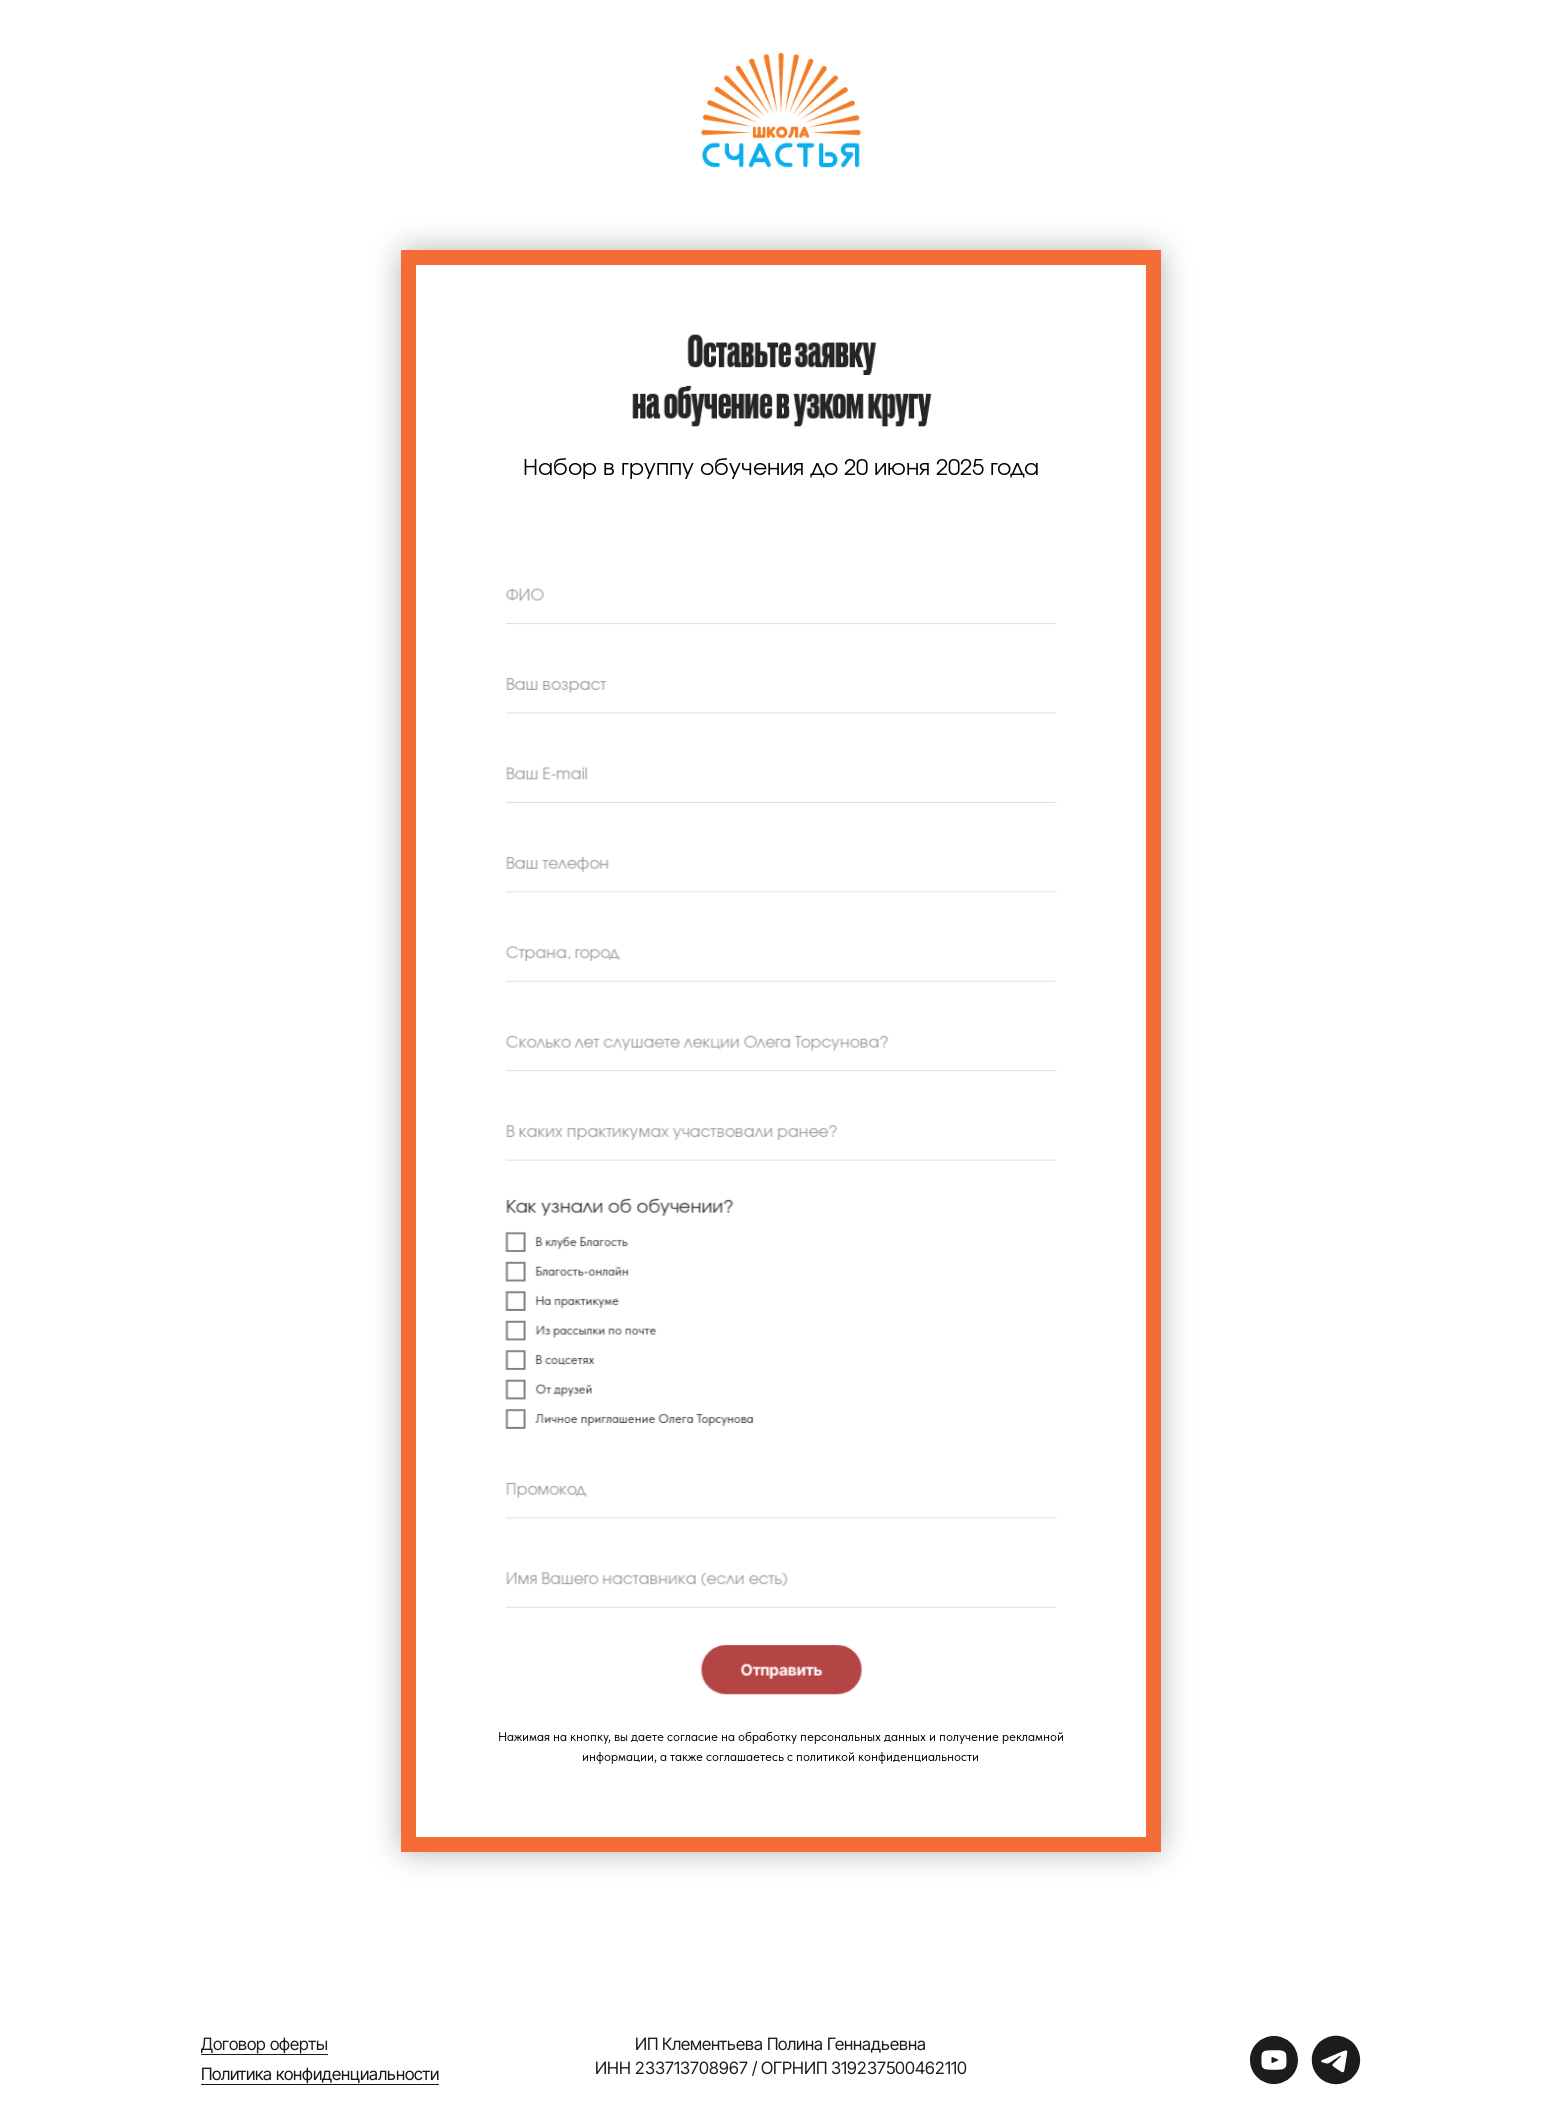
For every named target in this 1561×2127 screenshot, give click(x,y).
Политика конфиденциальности (320, 2074)
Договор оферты (264, 2044)
